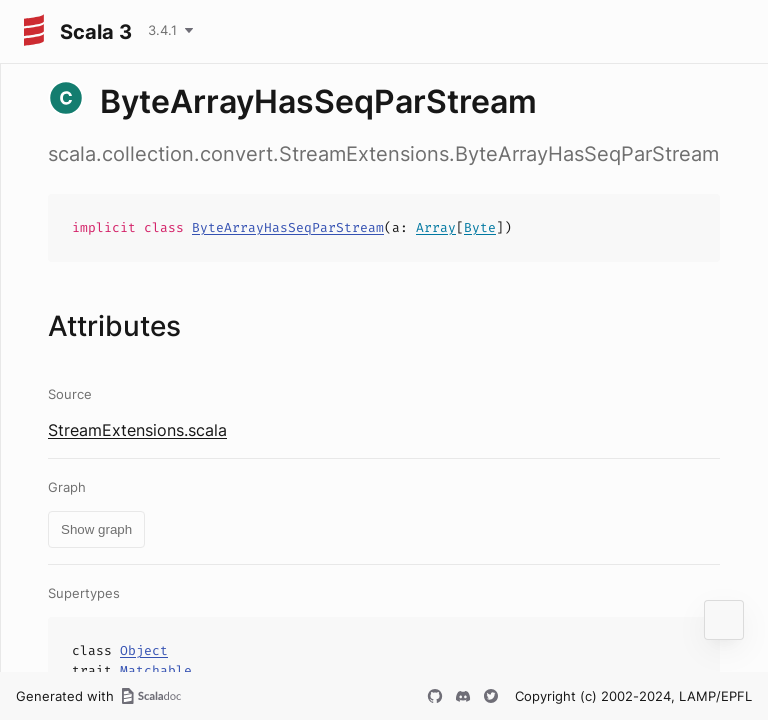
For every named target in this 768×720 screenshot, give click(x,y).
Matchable (156, 670)
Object (144, 650)
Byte (480, 227)
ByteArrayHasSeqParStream (288, 227)
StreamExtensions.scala (137, 430)
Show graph (96, 529)
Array (436, 227)
